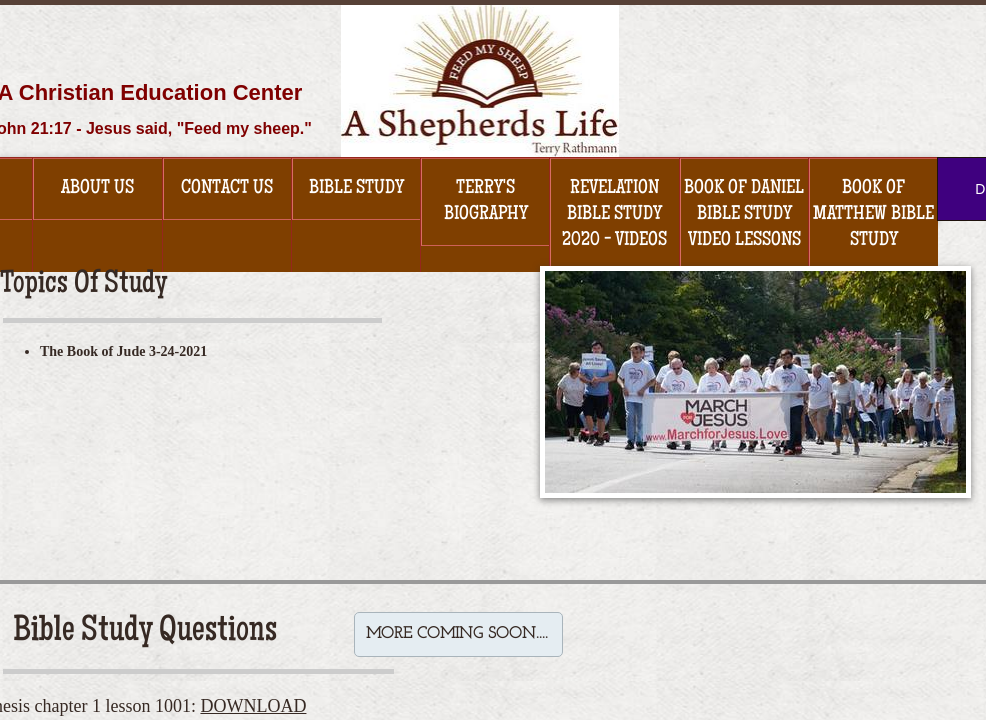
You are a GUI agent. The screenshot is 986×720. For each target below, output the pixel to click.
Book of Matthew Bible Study (873, 215)
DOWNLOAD (253, 706)
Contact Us (227, 189)
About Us (97, 189)
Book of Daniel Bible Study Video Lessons (744, 215)
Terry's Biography (486, 202)
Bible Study (356, 189)
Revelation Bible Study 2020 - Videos (614, 215)
